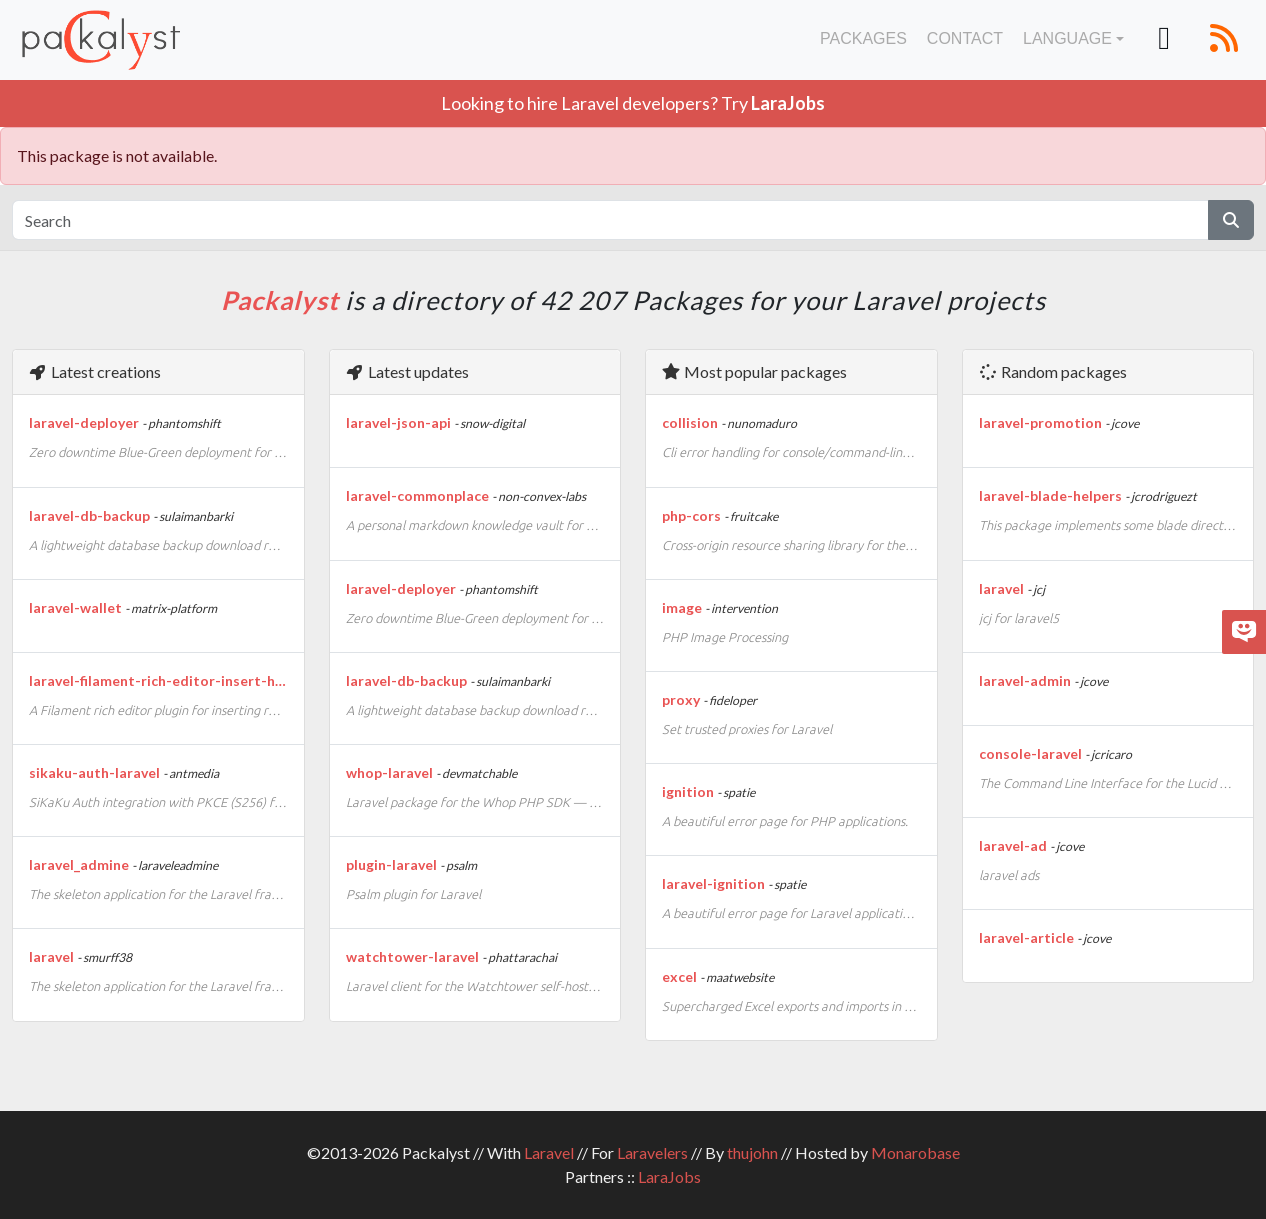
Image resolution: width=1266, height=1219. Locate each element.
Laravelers (652, 1152)
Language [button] (1067, 38)
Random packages (1052, 371)
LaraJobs (669, 1176)
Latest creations (94, 371)
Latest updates (407, 371)
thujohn (752, 1152)
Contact (965, 38)
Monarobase (915, 1152)
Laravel (549, 1152)
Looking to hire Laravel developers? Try (633, 103)
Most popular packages (754, 371)
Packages (863, 38)
